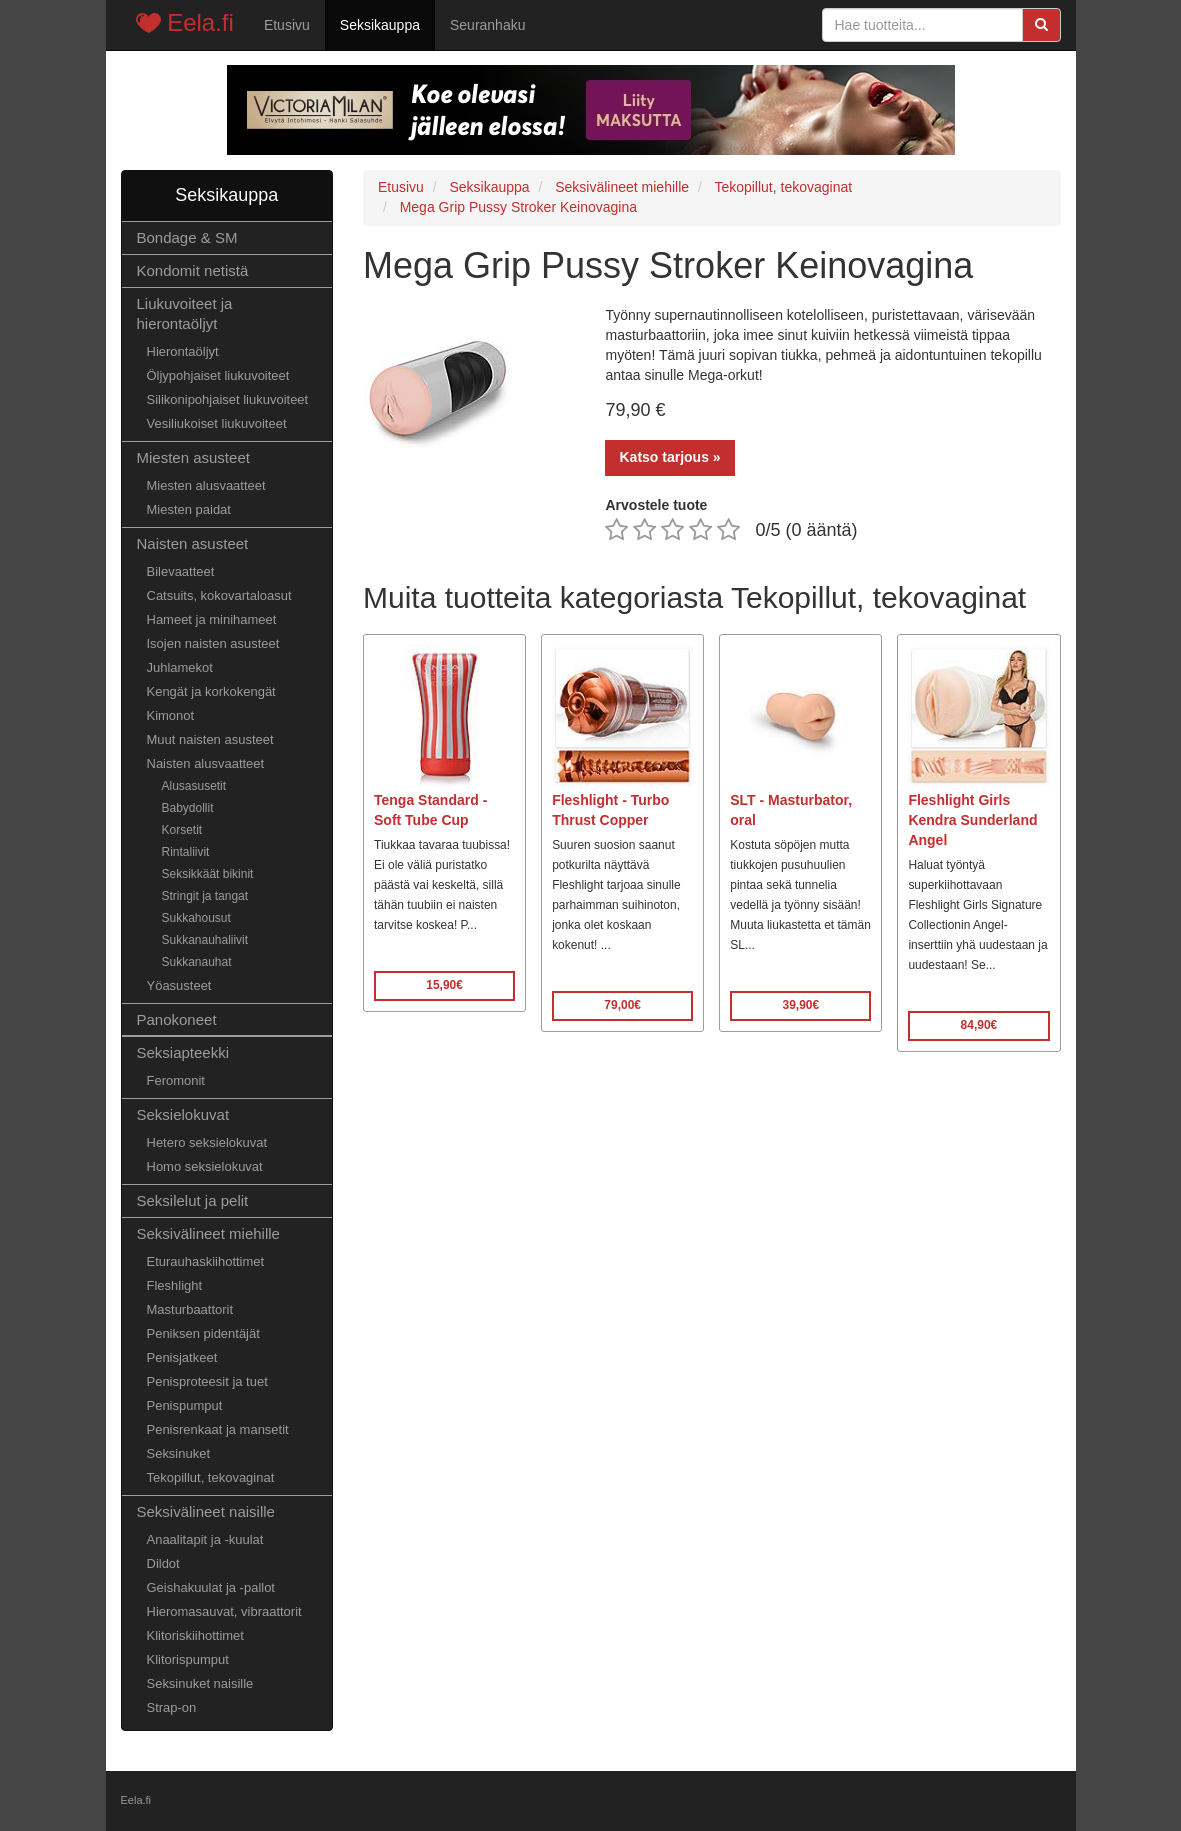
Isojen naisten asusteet (213, 643)
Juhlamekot (180, 667)
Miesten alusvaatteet (206, 485)
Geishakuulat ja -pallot (211, 1587)
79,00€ (622, 1005)
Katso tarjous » (669, 457)
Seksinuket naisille (200, 1683)
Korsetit (182, 830)
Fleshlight (175, 1285)
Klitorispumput (188, 1659)
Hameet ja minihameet (212, 619)
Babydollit (188, 808)
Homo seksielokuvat (205, 1166)
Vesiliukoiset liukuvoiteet (217, 423)
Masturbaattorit (190, 1309)
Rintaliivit (186, 852)
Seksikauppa (380, 25)
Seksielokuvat (183, 1114)
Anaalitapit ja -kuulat (205, 1539)
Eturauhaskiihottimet (206, 1261)
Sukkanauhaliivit (205, 940)
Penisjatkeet (182, 1357)
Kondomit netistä (193, 270)
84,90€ (979, 1025)
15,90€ (444, 985)
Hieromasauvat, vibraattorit (224, 1611)
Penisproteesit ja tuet (207, 1381)
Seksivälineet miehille (208, 1233)
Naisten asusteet (193, 543)
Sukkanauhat (197, 962)
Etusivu (287, 25)
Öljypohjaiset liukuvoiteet (218, 375)
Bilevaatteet (181, 571)
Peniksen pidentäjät (203, 1333)
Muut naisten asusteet (210, 739)
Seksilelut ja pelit (193, 1200)
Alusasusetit (194, 786)
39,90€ (800, 1005)
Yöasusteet (179, 985)
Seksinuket (179, 1453)
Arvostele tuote (656, 505)
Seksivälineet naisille (206, 1511)
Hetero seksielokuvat (207, 1142)
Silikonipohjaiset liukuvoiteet (228, 399)
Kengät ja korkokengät (211, 691)
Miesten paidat (189, 509)
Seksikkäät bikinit (208, 874)
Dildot (163, 1563)
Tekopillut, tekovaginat (211, 1477)
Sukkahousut (196, 918)
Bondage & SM (187, 237)
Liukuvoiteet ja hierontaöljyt (185, 313)
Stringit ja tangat (205, 896)
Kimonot (171, 715)
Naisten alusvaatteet (206, 763)
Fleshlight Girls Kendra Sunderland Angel (972, 820)
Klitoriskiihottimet (195, 1635)
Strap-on (172, 1707)
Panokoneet (177, 1019)
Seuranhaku (488, 25)
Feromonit (176, 1080)
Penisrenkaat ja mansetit (218, 1429)
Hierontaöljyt (183, 351)
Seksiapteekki (183, 1052)
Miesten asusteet (193, 457)
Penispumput (185, 1405)
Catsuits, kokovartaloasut (219, 595)
